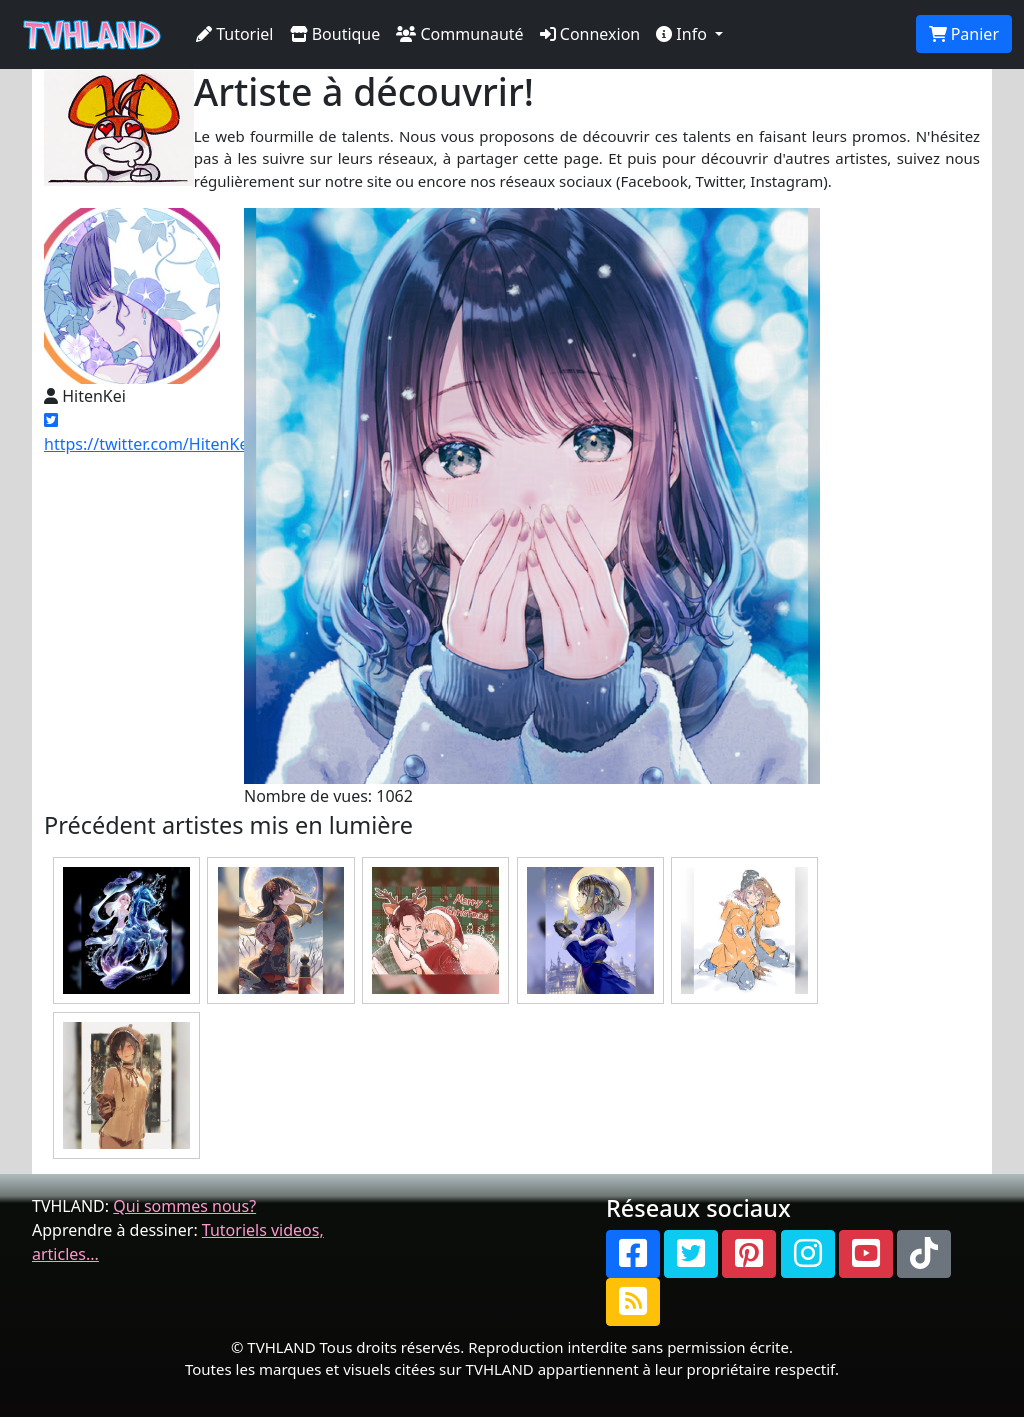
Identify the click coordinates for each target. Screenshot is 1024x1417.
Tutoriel (235, 34)
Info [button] (683, 34)
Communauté (459, 34)
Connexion (590, 34)
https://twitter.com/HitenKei (148, 433)
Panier (964, 34)
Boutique (335, 34)
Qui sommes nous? (184, 1206)
